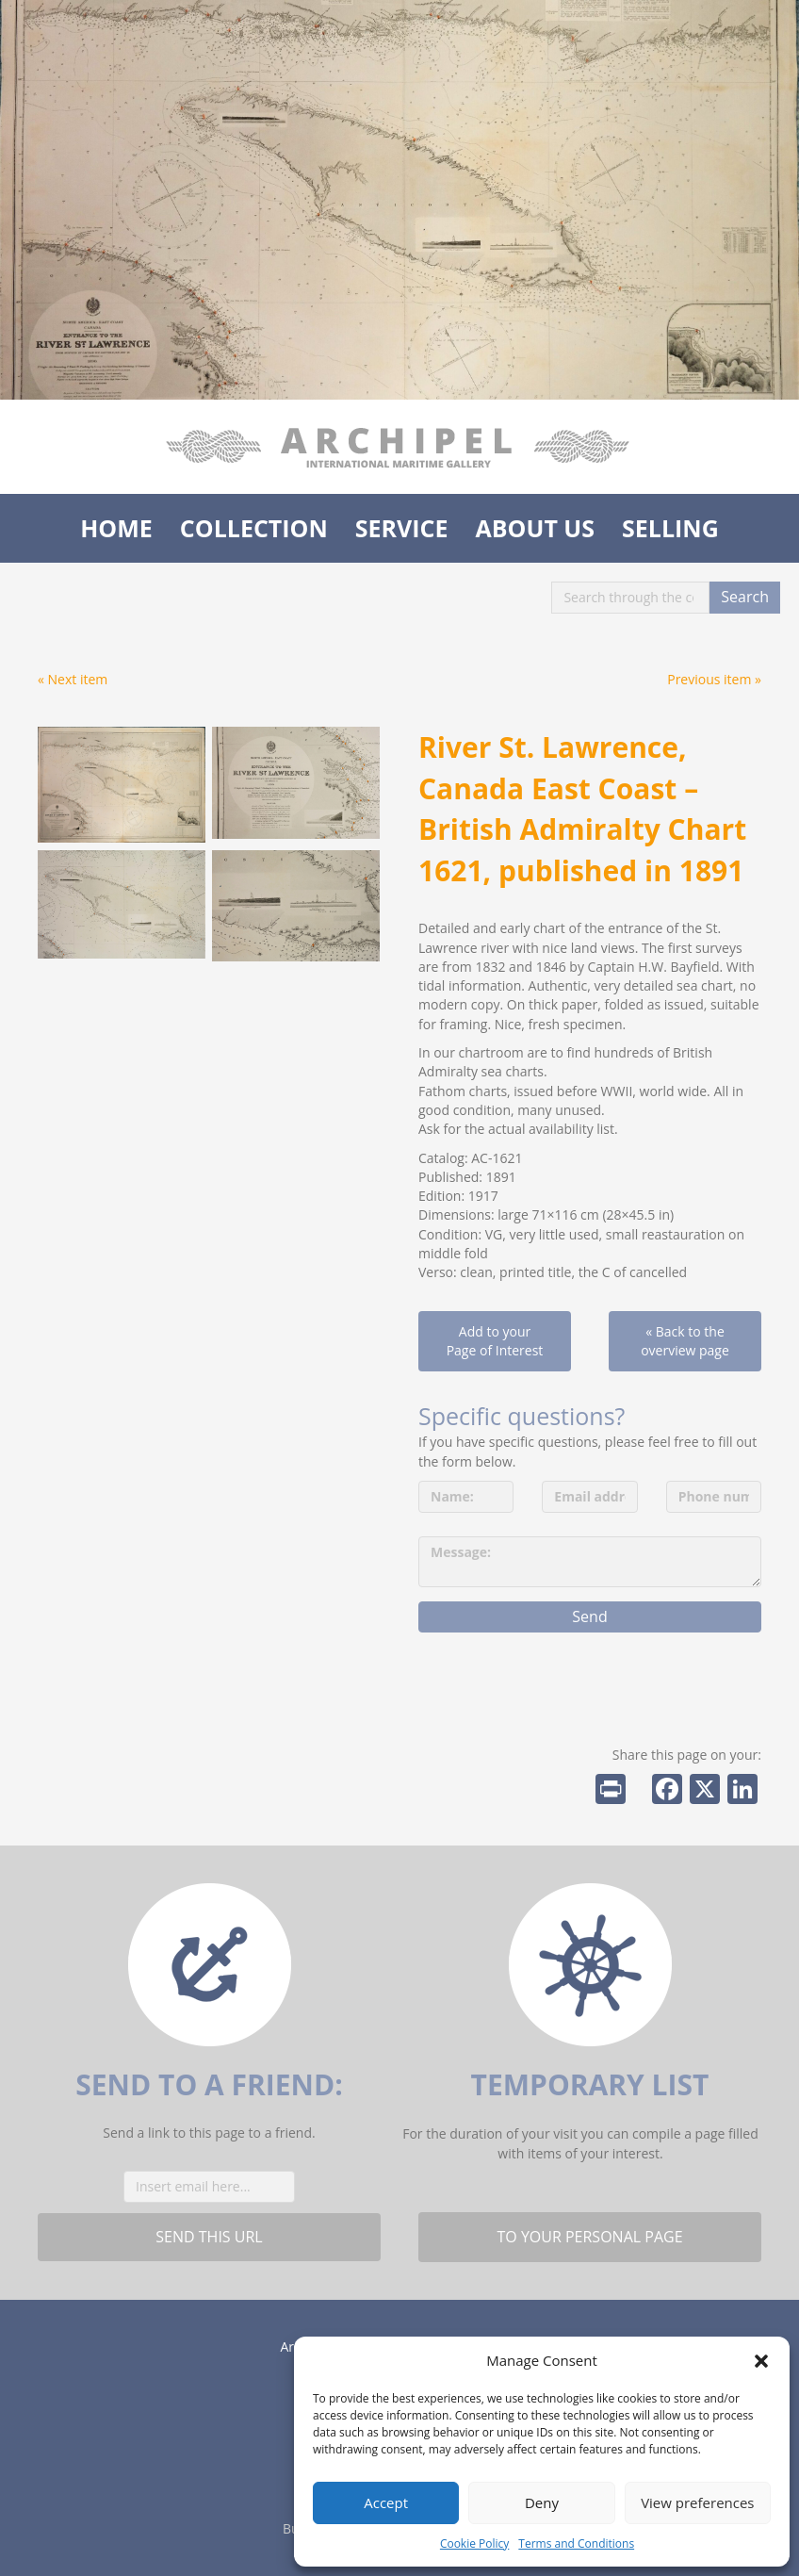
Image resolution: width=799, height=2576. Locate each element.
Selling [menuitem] (670, 528)
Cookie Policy (474, 2543)
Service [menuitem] (401, 528)
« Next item (72, 679)
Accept (386, 2502)
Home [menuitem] (116, 528)
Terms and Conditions (576, 2543)
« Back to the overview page (685, 1340)
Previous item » (714, 679)
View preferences (697, 2502)
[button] (761, 2361)
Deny (542, 2502)
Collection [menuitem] (254, 528)
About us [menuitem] (535, 528)
